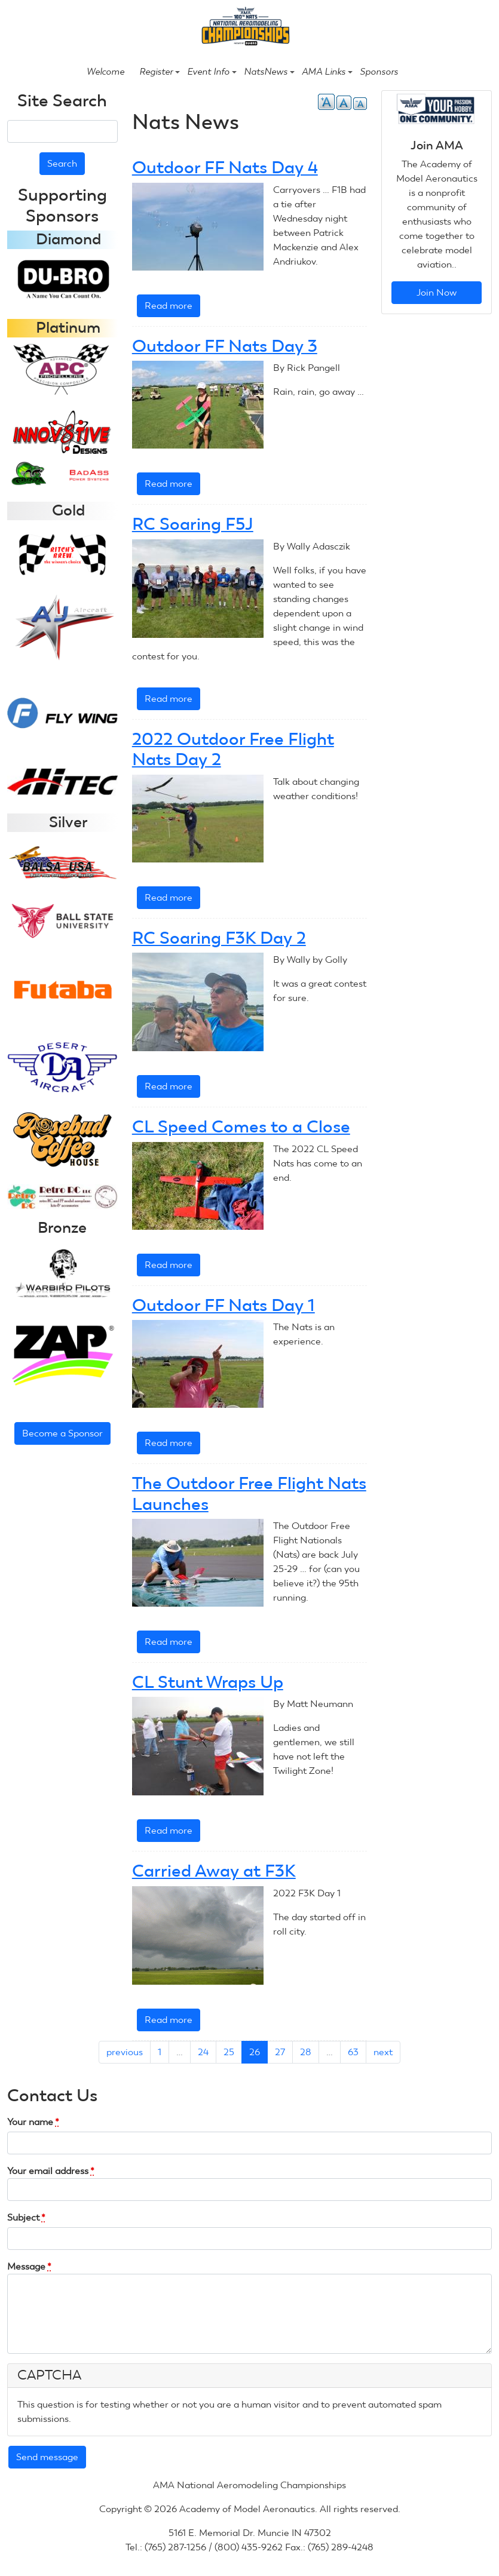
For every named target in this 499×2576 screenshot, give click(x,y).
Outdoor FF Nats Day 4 (225, 167)
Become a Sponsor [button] (62, 1433)
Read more (172, 308)
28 (305, 2052)
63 (353, 2052)
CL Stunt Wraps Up (207, 1682)
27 (280, 2052)
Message (29, 2266)
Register (159, 71)
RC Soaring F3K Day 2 (219, 938)
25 (229, 2052)
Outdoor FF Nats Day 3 (224, 346)
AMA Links (327, 71)
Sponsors (379, 71)
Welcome (105, 71)
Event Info (212, 71)
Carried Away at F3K (214, 1870)
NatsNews (269, 71)
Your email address (50, 2170)
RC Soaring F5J (192, 524)
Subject (26, 2217)
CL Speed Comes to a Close (241, 1126)
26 (254, 2052)
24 (203, 2052)
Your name (33, 2121)
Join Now (437, 292)
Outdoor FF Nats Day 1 (223, 1305)
